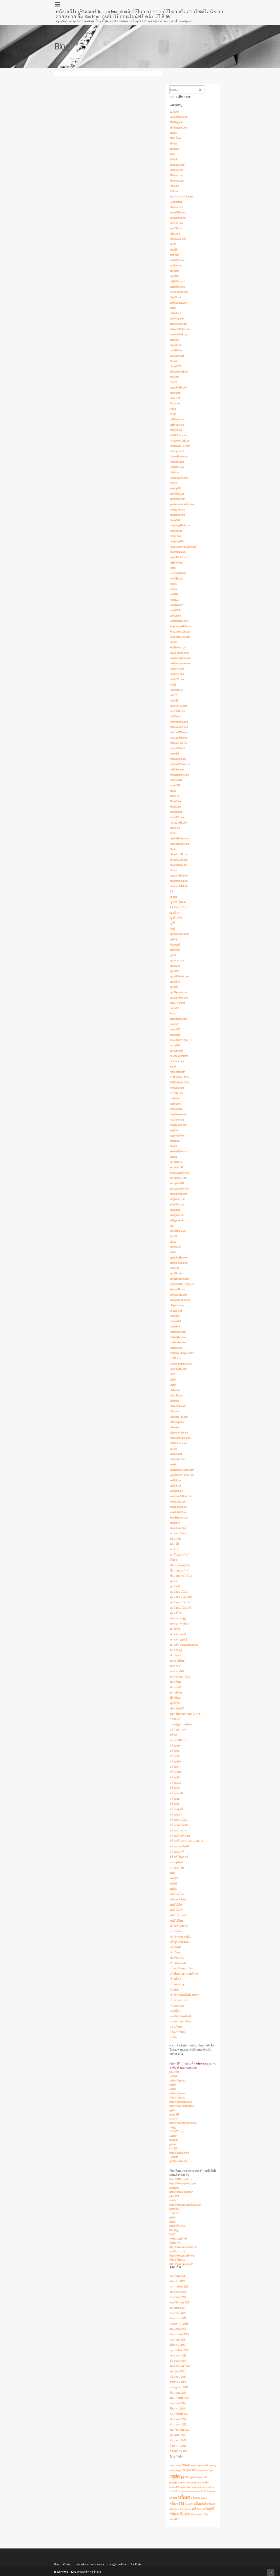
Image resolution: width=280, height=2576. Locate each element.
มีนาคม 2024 (181, 2143)
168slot (178, 414)
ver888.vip (180, 1438)
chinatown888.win (182, 596)
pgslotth (179, 1063)
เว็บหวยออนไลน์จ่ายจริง (187, 1829)
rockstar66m (180, 1156)
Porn (177, 1083)
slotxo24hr (180, 1260)
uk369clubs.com (182, 1409)
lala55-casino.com (183, 809)
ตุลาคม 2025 (181, 2066)
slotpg (177, 1929)
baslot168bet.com (182, 535)
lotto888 (179, 845)
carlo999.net (180, 579)
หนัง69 (178, 1740)
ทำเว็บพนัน (181, 1571)
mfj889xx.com (181, 898)
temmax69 (180, 1317)
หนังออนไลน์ (182, 1756)
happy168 (179, 708)
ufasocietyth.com (182, 1401)
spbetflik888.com (182, 1268)
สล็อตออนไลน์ (182, 1696)
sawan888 (179, 1180)
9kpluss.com (181, 471)
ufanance (179, 1385)
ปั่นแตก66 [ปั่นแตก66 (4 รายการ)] (206, 2206)
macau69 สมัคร (182, 878)
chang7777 (180, 591)
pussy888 (179, 1107)
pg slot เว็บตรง (182, 998)
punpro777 (180, 1095)
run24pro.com (181, 1164)
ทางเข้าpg (180, 1567)
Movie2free (180, 922)
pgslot (178, 1039)
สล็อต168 (180, 1639)
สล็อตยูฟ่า (180, 1692)
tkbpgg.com (180, 1337)
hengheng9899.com (183, 712)
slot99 (177, 1897)
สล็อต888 (180, 1659)
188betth (178, 1952)
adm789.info (180, 483)
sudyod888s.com (182, 1297)
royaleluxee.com (182, 1160)
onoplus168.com (182, 970)
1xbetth (178, 434)
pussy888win (181, 1111)
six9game (179, 1232)
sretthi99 (179, 1277)
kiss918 (179, 801)
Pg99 (178, 1019)
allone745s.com (182, 495)
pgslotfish (179, 1059)
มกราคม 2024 (182, 2151)
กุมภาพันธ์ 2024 (183, 2147)
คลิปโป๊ (179, 1486)
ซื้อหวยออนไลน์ (183, 1506)
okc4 (177, 958)
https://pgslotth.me (182, 1948)
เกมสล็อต (180, 1780)
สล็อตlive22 (181, 1675)
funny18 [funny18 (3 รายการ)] (177, 2190)
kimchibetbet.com (183, 785)
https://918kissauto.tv (183, 1969)
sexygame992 (181, 1212)
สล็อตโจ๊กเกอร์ (182, 1724)
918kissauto (180, 467)
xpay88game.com (182, 1466)
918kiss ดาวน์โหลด (184, 463)
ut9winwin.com (181, 1422)
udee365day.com (182, 1353)
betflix (178, 547)
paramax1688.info (182, 986)
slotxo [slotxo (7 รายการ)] (202, 2199)
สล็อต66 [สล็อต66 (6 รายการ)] (194, 2211)
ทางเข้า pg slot (182, 1559)
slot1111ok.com (182, 1248)
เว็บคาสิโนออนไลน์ (185, 1808)
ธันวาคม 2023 (182, 2155)
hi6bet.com (180, 720)
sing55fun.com (181, 1224)
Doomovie (179, 620)
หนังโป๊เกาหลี (182, 1768)
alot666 (178, 503)
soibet (178, 1264)
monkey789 (180, 906)
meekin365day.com (183, 894)
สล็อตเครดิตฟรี (183, 1700)
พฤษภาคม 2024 (183, 2135)
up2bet (178, 1414)
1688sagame (181, 406)
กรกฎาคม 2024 (182, 2127)
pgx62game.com (182, 1067)
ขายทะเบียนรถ (182, 1478)
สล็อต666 (180, 1651)
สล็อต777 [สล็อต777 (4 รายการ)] (190, 2216)
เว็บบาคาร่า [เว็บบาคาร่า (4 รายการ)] (196, 2224)
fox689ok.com (181, 664)
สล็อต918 (180, 1667)
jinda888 (179, 765)
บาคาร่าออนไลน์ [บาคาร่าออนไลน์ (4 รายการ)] (196, 2206)
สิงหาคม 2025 (182, 2074)
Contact (60, 19)
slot (177, 1244)
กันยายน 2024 (182, 2119)
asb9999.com (181, 511)
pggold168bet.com (183, 1023)
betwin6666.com (182, 559)
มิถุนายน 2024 (182, 2131)
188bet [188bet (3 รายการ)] (177, 2187)
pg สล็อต (179, 1007)
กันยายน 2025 (182, 2070)
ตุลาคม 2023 (181, 2163)
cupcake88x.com (182, 608)
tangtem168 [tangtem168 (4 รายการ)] (179, 2203)
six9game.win (181, 1236)
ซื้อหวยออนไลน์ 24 (184, 1510)
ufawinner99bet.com (183, 1405)
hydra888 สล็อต (182, 737)
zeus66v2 (179, 1470)
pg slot (178, 994)
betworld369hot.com (183, 563)
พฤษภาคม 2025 (183, 2086)
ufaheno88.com (182, 1381)
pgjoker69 (179, 1035)
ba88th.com (180, 515)
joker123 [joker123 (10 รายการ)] (191, 2190)
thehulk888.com (182, 1325)
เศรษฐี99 (179, 1841)
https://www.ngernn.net (184, 2033)
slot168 (178, 1252)
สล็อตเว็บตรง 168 (183, 1708)
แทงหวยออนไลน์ (183, 1849)
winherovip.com (182, 1454)
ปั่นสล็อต (180, 1591)
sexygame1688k (182, 1208)
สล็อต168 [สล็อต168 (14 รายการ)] (180, 2215)
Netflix (178, 946)
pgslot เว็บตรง (181, 2004)
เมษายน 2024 (181, 2139)
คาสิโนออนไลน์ (183, 1494)
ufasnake (179, 1397)
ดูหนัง (178, 1514)
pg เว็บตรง (180, 1010)
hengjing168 (180, 716)
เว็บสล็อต (180, 1817)
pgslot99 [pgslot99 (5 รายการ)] (193, 2195)
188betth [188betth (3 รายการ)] (181, 2187)
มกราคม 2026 (182, 2054)
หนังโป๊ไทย (181, 1772)
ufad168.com (181, 1373)
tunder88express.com (184, 1349)
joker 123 (178, 1887)
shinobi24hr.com (182, 1220)
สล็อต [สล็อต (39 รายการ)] (186, 2210)
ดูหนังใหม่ (180, 1538)
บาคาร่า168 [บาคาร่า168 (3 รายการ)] (186, 2206)
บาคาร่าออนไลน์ (183, 1587)
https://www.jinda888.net (184, 1913)
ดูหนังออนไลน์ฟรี (184, 1534)
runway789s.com (182, 1168)
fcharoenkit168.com (183, 648)
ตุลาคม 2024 (181, 2115)
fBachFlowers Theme (65, 2571)
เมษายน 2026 (181, 2042)
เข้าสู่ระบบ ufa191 (183, 1784)
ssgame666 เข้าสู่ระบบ (185, 1289)
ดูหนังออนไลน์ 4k (183, 1530)
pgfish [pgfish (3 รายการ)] (206, 2190)
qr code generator (182, 1115)
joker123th (180, 777)
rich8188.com (181, 1139)
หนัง (178, 1736)
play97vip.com (181, 1075)
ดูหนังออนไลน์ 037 (184, 1526)
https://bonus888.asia (183, 1910)
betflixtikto (180, 551)
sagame (179, 1172)
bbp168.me (180, 539)
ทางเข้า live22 (182, 1555)
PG (177, 990)
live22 (178, 833)
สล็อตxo (179, 1683)
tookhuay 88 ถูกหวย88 (185, 1341)
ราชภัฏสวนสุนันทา (184, 1623)
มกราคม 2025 (182, 2102)
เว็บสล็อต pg (181, 1820)
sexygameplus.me (183, 1216)
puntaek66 (180, 1099)
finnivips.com (181, 656)
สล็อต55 (179, 1643)
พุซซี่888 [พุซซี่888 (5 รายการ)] (178, 2211)
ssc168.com (180, 1280)
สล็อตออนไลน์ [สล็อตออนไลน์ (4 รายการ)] (187, 2220)
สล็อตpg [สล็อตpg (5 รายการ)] (207, 2216)
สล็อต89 (179, 1663)
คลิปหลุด (180, 1482)
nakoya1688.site (182, 938)
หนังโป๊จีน (180, 1760)
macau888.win (181, 882)
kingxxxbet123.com (183, 793)
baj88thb (179, 523)
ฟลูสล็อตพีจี (181, 1611)
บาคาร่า (179, 1579)
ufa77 (178, 1357)
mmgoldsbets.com (183, 902)
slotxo (178, 1256)
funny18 (179, 680)
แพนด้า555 (180, 1853)
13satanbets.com (182, 402)
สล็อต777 (180, 1655)
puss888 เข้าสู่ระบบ (184, 1103)
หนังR (178, 1744)
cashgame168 (181, 583)
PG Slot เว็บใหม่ (182, 1002)
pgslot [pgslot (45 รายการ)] (179, 2194)
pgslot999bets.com (183, 1055)
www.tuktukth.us (182, 1458)
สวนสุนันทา (181, 1728)
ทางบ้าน (179, 1550)
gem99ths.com (181, 688)
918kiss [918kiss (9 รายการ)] (187, 2186)
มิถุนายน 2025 (182, 2082)
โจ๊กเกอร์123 (181, 1857)
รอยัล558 (179, 1619)
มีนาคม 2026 (181, 2046)
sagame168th (181, 1176)
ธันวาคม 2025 (182, 2058)
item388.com (181, 753)
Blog (58, 11)
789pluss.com (181, 450)
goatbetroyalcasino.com (185, 696)
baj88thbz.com (181, 527)
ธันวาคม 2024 (182, 2107)
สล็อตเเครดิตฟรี (183, 1716)
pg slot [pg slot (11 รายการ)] (187, 2195)
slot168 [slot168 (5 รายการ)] (192, 2199)
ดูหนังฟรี (180, 1518)
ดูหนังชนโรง (181, 2023)
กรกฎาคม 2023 (182, 2175)
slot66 (177, 1900)
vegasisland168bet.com (185, 1430)
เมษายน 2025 (181, 2090)
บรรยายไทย (181, 1575)
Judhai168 (180, 781)
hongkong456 (181, 724)
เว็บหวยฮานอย (182, 1833)
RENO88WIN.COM (183, 1131)
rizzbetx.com (181, 1144)
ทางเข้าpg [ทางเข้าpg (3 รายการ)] (206, 2203)
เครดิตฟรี (180, 1792)
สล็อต (178, 1631)
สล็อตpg (179, 1679)
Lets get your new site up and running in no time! (81, 27)
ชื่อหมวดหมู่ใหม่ (183, 1502)
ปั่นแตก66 (180, 1595)
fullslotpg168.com (182, 676)
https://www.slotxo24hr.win (185, 1926)
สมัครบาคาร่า (182, 1627)
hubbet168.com (182, 732)
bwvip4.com (180, 575)
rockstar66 (180, 1152)
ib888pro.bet (180, 741)
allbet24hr (179, 491)
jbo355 (178, 757)
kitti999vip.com (182, 805)
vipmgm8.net (181, 1446)
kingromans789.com (183, 789)
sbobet (178, 1184)
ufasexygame (181, 1393)
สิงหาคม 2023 (182, 2171)
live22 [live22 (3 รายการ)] (197, 2190)
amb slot (179, 507)
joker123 (179, 769)
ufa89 (178, 1361)
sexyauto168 (181, 1200)
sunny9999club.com (183, 1301)
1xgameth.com (181, 438)
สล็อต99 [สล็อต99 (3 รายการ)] (201, 2211)
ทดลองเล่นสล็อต (183, 1547)
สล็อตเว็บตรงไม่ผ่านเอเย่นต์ (188, 1712)
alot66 (178, 499)
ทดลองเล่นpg (182, 1542)
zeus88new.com (182, 1474)
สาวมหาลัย (181, 1732)
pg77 (177, 1015)
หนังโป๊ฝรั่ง (181, 1764)
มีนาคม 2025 (181, 2094)
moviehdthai (180, 930)
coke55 (178, 604)
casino (178, 587)
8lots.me (179, 454)
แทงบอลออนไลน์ (183, 1845)
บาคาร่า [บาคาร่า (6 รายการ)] (178, 2206)
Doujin (178, 624)
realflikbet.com (181, 1127)
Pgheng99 (179, 1031)
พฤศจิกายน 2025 (183, 2062)
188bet (178, 422)
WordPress (95, 2571)
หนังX (178, 1748)
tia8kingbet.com (182, 1329)
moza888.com (181, 934)
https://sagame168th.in (184, 1978)
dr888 (178, 628)
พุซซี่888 (179, 1607)
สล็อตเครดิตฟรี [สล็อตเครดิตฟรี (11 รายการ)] (200, 2219)
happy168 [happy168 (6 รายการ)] (183, 2190)
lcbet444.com (181, 821)
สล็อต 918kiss (182, 1635)
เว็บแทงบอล (181, 1837)
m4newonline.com (183, 861)
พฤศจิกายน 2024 (183, 2110)
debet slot (179, 612)
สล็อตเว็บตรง (182, 1704)
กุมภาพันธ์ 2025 (183, 2098)
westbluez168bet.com (184, 1450)
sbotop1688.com (182, 1188)
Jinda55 (179, 761)
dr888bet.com (181, 632)
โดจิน (178, 1861)
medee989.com (182, 890)
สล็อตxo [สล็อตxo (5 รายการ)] (178, 2219)
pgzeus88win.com (183, 1071)
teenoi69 (179, 1313)
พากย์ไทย (180, 1599)
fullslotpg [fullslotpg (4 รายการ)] (208, 2186)
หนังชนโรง (181, 1752)
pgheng (178, 1027)
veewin (178, 1426)
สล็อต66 (179, 1647)
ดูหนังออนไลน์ (182, 1522)
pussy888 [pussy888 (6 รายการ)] (178, 2199)
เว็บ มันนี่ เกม (182, 1804)
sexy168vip (180, 1196)
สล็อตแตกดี (181, 1720)
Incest (178, 745)
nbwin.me (179, 942)
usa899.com (180, 1418)
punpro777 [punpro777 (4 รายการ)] (200, 2195)
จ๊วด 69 (179, 1498)
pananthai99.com (182, 978)
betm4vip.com (181, 555)
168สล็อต (180, 418)
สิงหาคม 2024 (182, 2123)
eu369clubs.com (182, 644)
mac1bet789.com (182, 869)
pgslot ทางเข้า (182, 1043)
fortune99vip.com (182, 660)
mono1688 (180, 910)
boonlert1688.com (182, 567)
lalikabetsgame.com (183, 813)
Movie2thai (180, 926)
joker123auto (181, 773)
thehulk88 (179, 1321)
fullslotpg (179, 672)
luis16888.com (181, 853)
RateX (178, 1123)
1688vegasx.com (182, 410)
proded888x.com (182, 1087)
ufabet (178, 1365)
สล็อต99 (179, 1671)
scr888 (178, 1192)
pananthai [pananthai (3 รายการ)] (202, 2190)
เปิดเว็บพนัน (181, 1800)
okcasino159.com (182, 962)
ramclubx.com (181, 1119)
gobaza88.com (181, 700)
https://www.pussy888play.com (187, 1988)
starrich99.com (181, 1293)
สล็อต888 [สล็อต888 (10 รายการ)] (198, 2215)
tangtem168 (180, 1309)
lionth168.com (181, 825)
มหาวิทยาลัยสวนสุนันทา (187, 1615)
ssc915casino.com (183, 1285)
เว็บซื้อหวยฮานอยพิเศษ (186, 1812)
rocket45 (179, 1148)
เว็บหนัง (179, 1825)
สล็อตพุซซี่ (180, 1688)
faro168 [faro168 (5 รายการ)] (201, 2186)
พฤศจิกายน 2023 (183, 2159)
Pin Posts (61, 35)
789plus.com (181, 442)
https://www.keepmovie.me (185, 2020)
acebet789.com (182, 475)
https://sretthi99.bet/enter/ (186, 728)
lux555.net (180, 858)
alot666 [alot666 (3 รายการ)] (193, 2187)
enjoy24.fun (180, 640)
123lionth (179, 398)
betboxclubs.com (182, 543)
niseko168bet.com (183, 950)
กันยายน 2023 (182, 2167)
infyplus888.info (182, 749)
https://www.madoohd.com (185, 1972)
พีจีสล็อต (180, 1603)
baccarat (179, 519)
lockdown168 (181, 837)
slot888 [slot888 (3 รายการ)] (197, 2200)
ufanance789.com (182, 1389)
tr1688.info (180, 1345)
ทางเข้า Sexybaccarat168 (186, 1563)
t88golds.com (181, 1305)
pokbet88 (179, 1079)
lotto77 (178, 841)
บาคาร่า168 (181, 1583)
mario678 (179, 886)
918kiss (179, 458)
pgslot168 (179, 1047)
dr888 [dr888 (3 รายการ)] (197, 2187)
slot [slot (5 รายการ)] (189, 2199)
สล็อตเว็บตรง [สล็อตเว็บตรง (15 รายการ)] (183, 2223)
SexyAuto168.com (183, 1204)
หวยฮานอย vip (182, 1776)
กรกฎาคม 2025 (182, 2078)
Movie (178, 914)
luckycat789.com (182, 849)
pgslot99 (179, 1051)
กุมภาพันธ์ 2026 (183, 2050)
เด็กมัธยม (180, 1796)
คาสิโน (179, 1490)
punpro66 (179, 1091)
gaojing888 (180, 684)
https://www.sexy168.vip (184, 2026)
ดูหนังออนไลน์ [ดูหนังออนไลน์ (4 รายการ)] (197, 2203)
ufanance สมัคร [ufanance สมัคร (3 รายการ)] (187, 2203)
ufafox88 (179, 1377)
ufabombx (179, 1369)
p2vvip (178, 974)
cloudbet (179, 599)
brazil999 (179, 571)
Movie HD (179, 918)
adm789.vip (180, 487)
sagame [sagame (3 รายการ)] (185, 2200)
